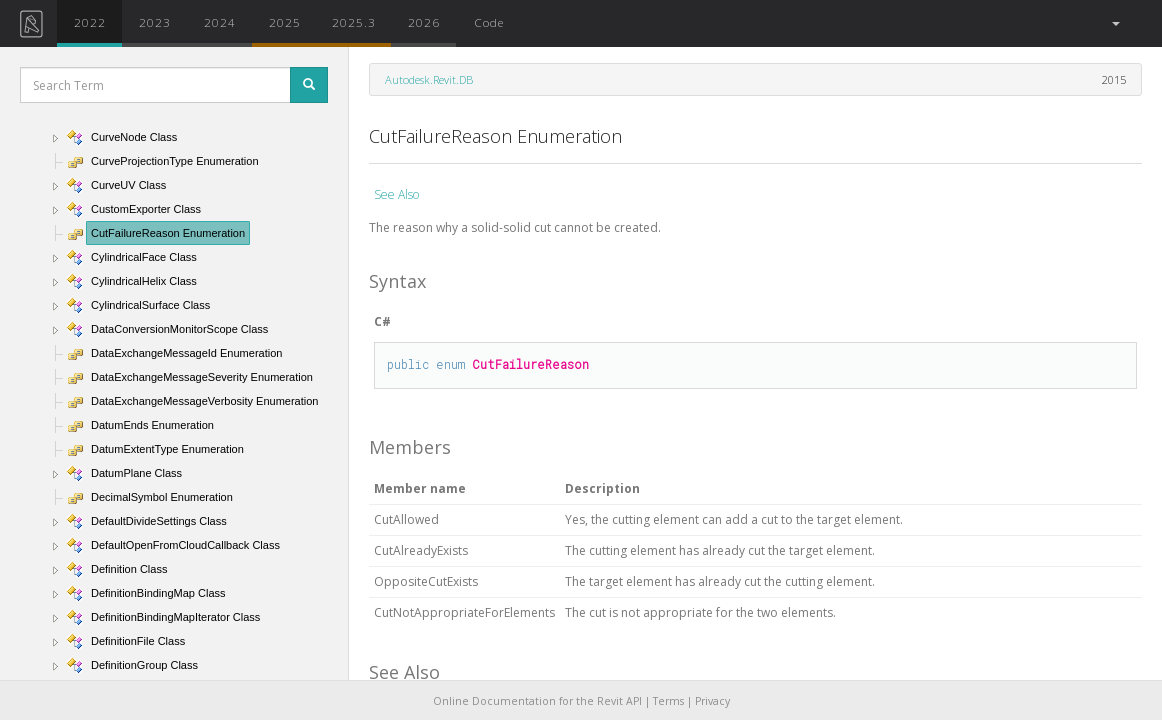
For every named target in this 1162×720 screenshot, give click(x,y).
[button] (1114, 23)
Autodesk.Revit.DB (429, 79)
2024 (220, 22)
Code (489, 22)
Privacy (712, 701)
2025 (285, 22)
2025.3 (354, 22)
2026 (424, 22)
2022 (90, 22)
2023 (155, 22)
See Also (396, 194)
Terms (668, 701)
